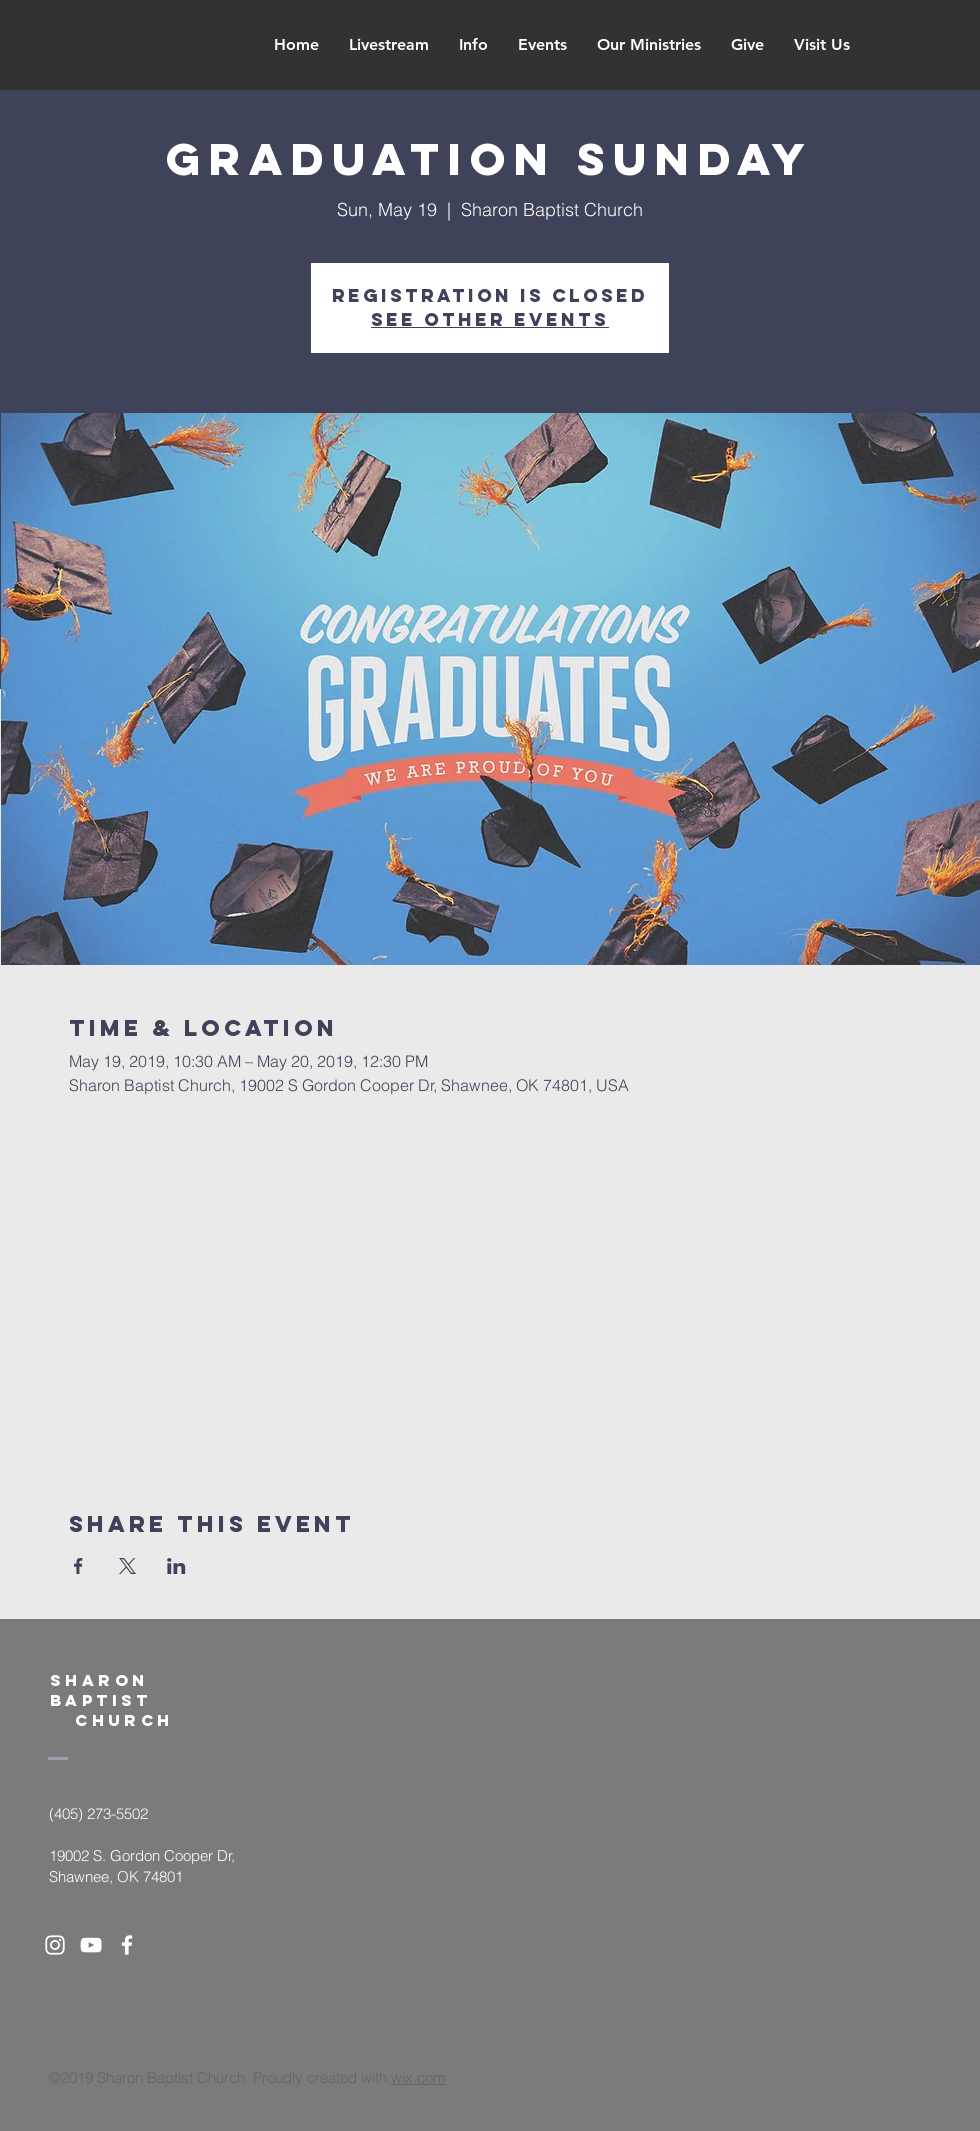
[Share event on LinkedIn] (176, 1566)
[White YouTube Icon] (91, 1945)
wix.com (418, 2077)
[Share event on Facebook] (78, 1566)
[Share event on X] (127, 1566)
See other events (490, 319)
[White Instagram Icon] (55, 1945)
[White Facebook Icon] (127, 1945)
